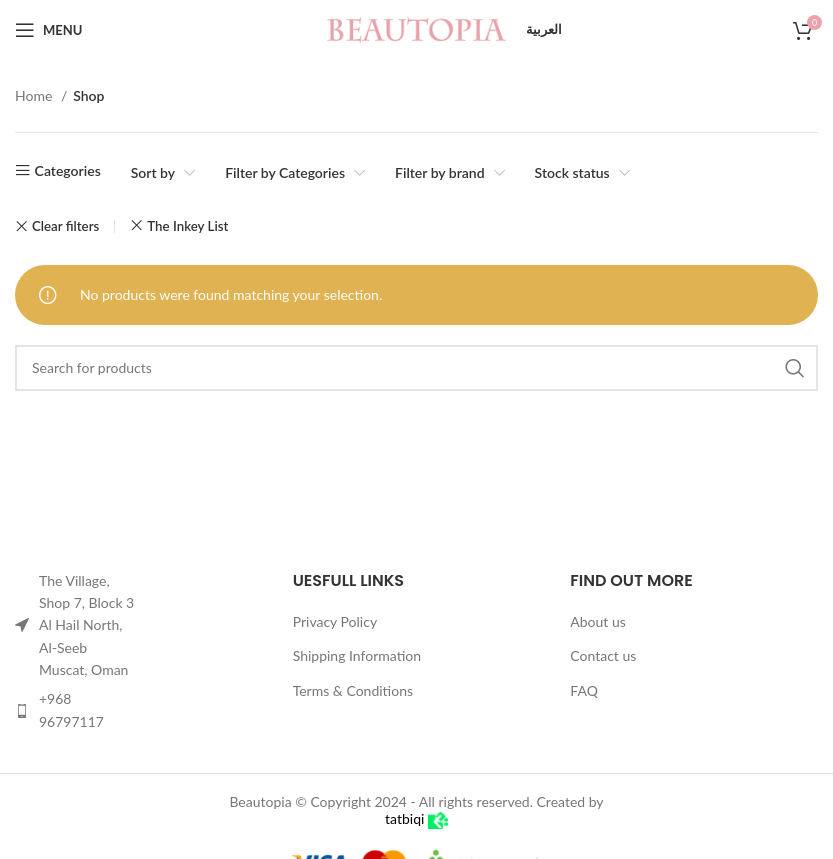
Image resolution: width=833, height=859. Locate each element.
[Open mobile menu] (48, 30)
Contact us (603, 655)
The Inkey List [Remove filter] (187, 226)
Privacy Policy (335, 621)
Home (35, 95)
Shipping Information (357, 655)
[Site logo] (416, 28)
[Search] (416, 368)
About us (598, 621)
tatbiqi (416, 818)
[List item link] (77, 710)
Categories (68, 170)
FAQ (584, 690)
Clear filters (65, 226)
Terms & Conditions (353, 690)
